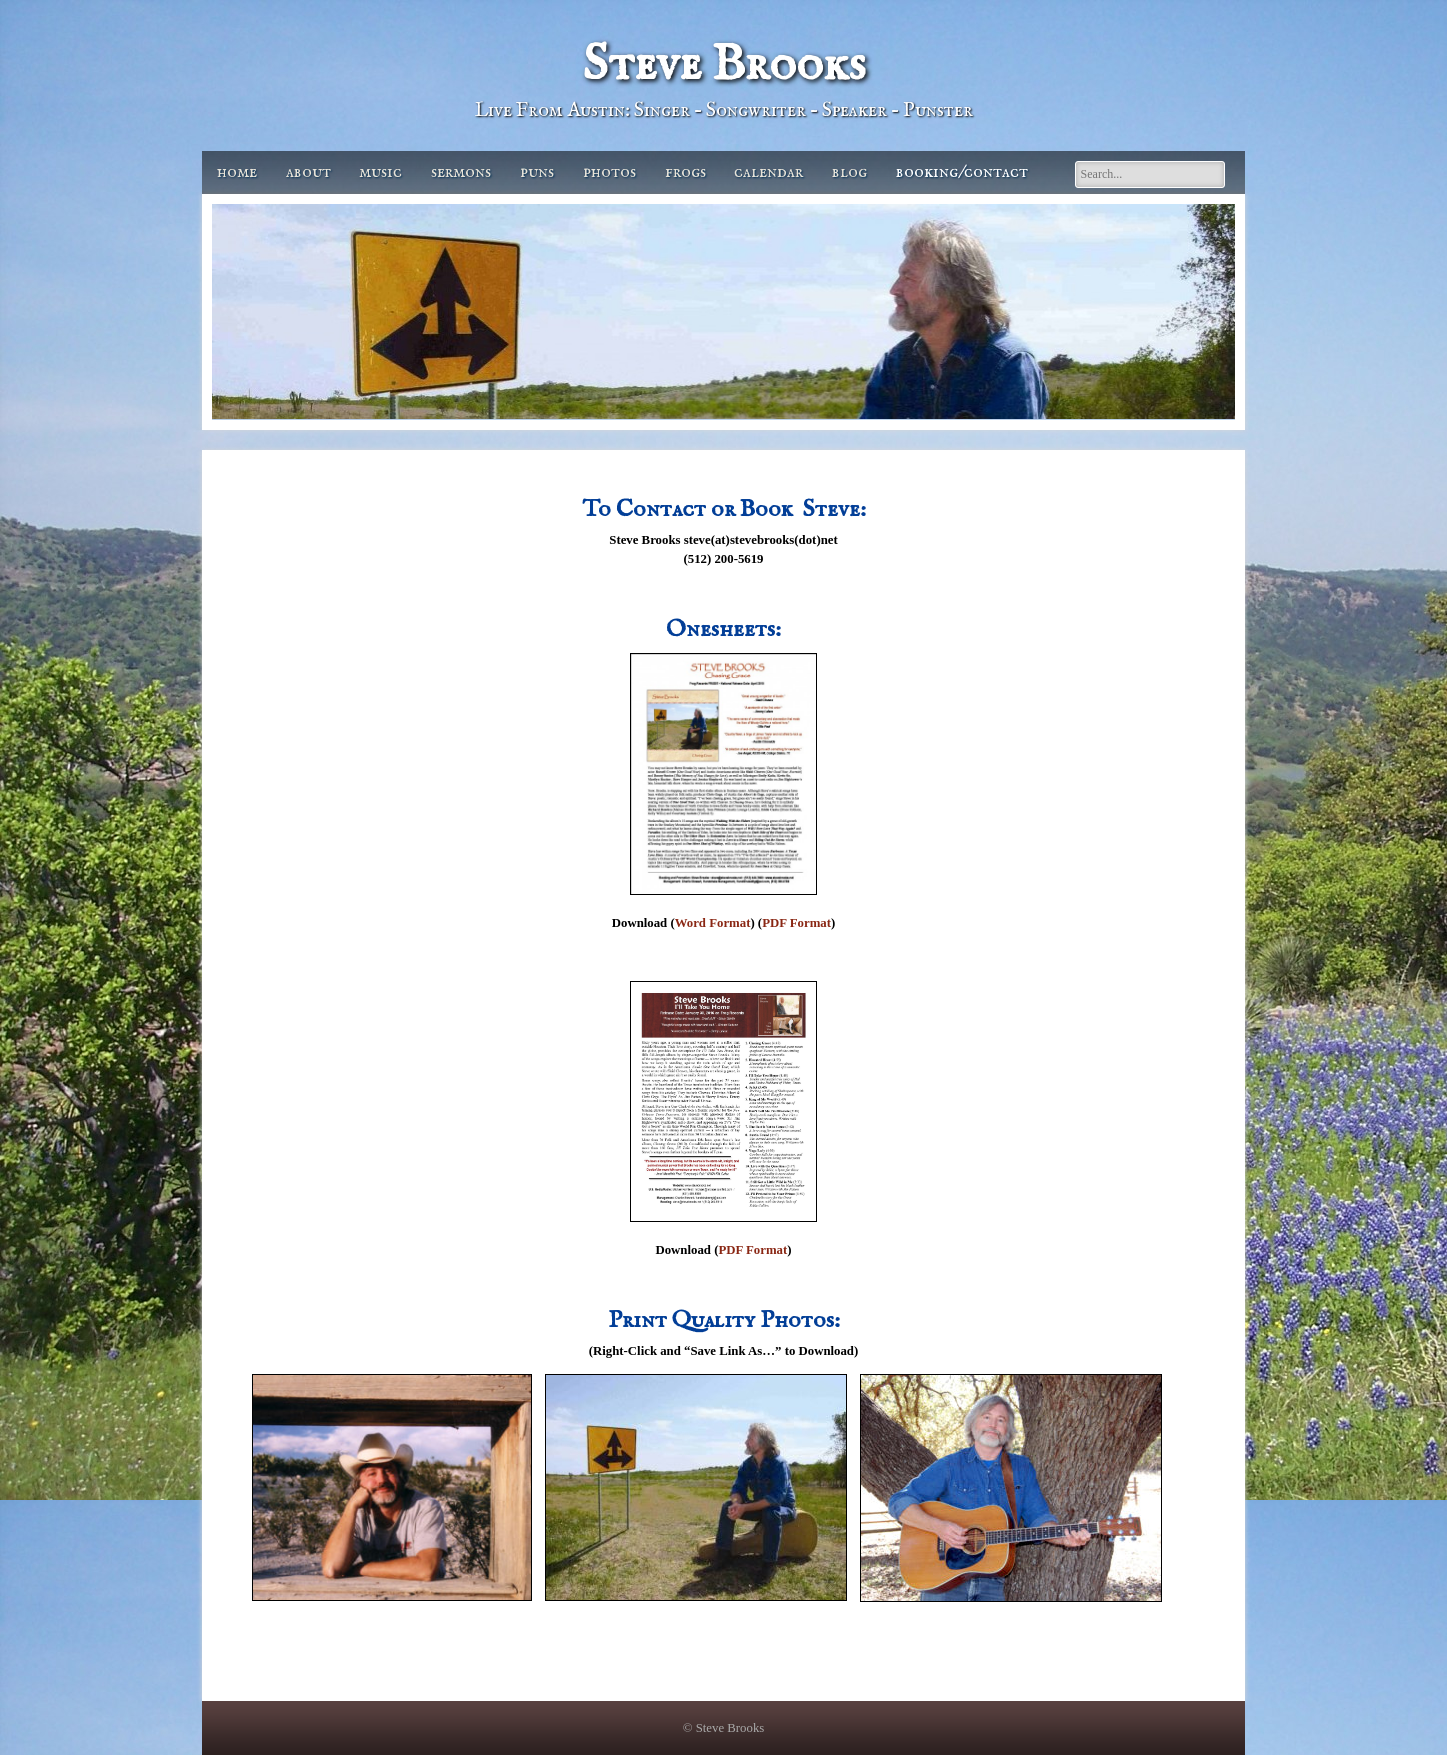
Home (237, 172)
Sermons (461, 172)
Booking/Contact (962, 172)
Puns (537, 172)
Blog (849, 172)
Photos (609, 172)
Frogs (685, 172)
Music (380, 172)
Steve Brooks (724, 65)
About (308, 172)
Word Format (713, 923)
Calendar (768, 172)
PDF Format (796, 923)
